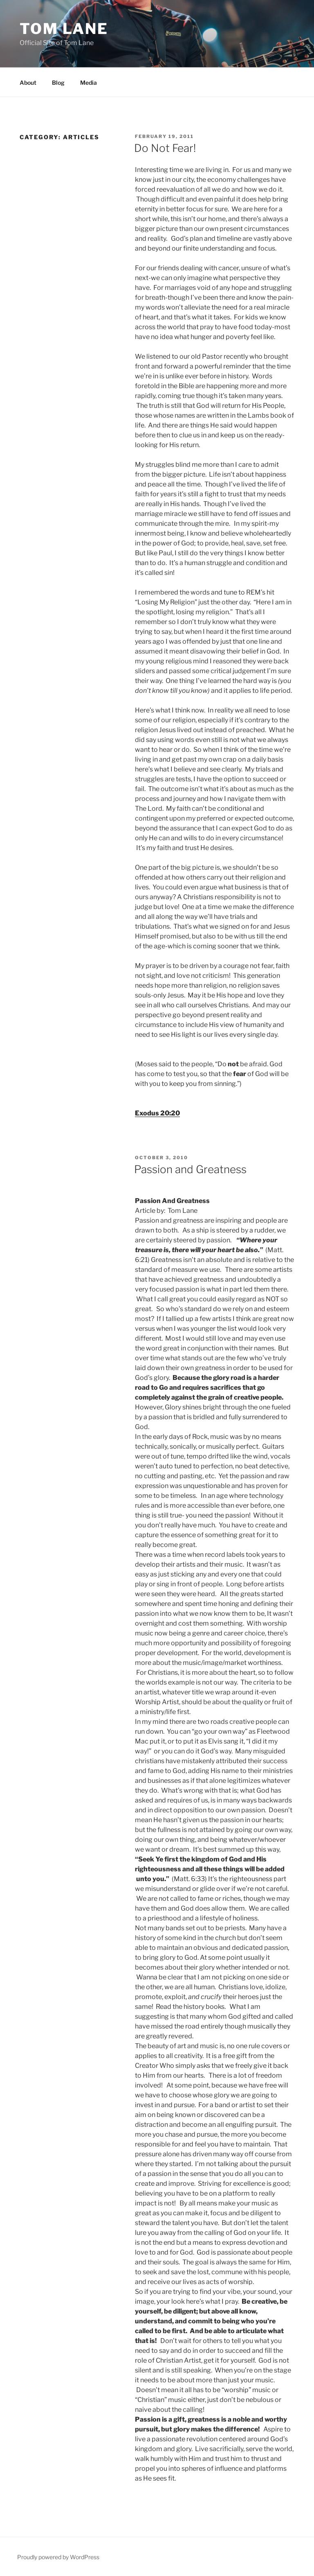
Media (88, 82)
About (28, 82)
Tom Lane (64, 29)
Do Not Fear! (165, 148)
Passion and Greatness (190, 1169)
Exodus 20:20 (157, 1113)
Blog (58, 82)
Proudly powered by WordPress (58, 2556)
